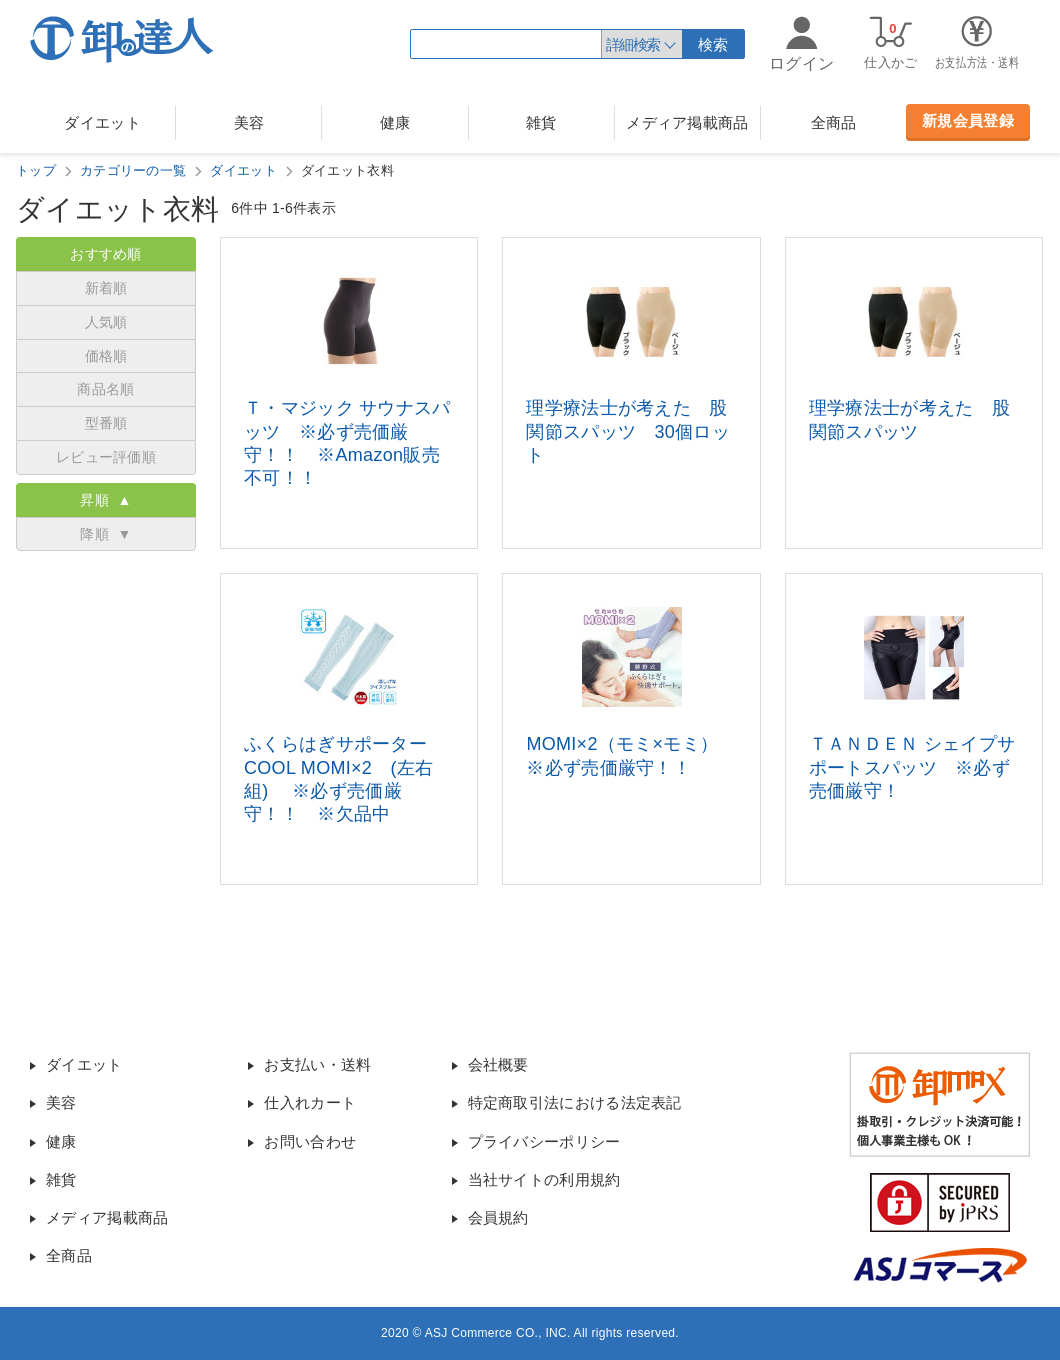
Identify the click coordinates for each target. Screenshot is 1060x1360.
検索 (713, 44)
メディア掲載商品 (687, 122)
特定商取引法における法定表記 (575, 1102)
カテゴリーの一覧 (133, 170)
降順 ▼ (105, 534)
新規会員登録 (968, 120)
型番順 (106, 423)
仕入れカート (310, 1102)
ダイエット (102, 122)
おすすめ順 (106, 254)
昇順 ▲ (105, 500)
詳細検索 (633, 44)
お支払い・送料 (317, 1064)
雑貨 (541, 122)
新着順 (106, 288)
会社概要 (498, 1064)
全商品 (834, 122)
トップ (36, 170)
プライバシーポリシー (544, 1141)
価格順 (106, 356)
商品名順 (105, 389)
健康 (395, 122)
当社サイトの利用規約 (544, 1179)
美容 (249, 122)
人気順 (106, 322)
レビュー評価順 (106, 457)
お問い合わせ (310, 1141)
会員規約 (498, 1217)
